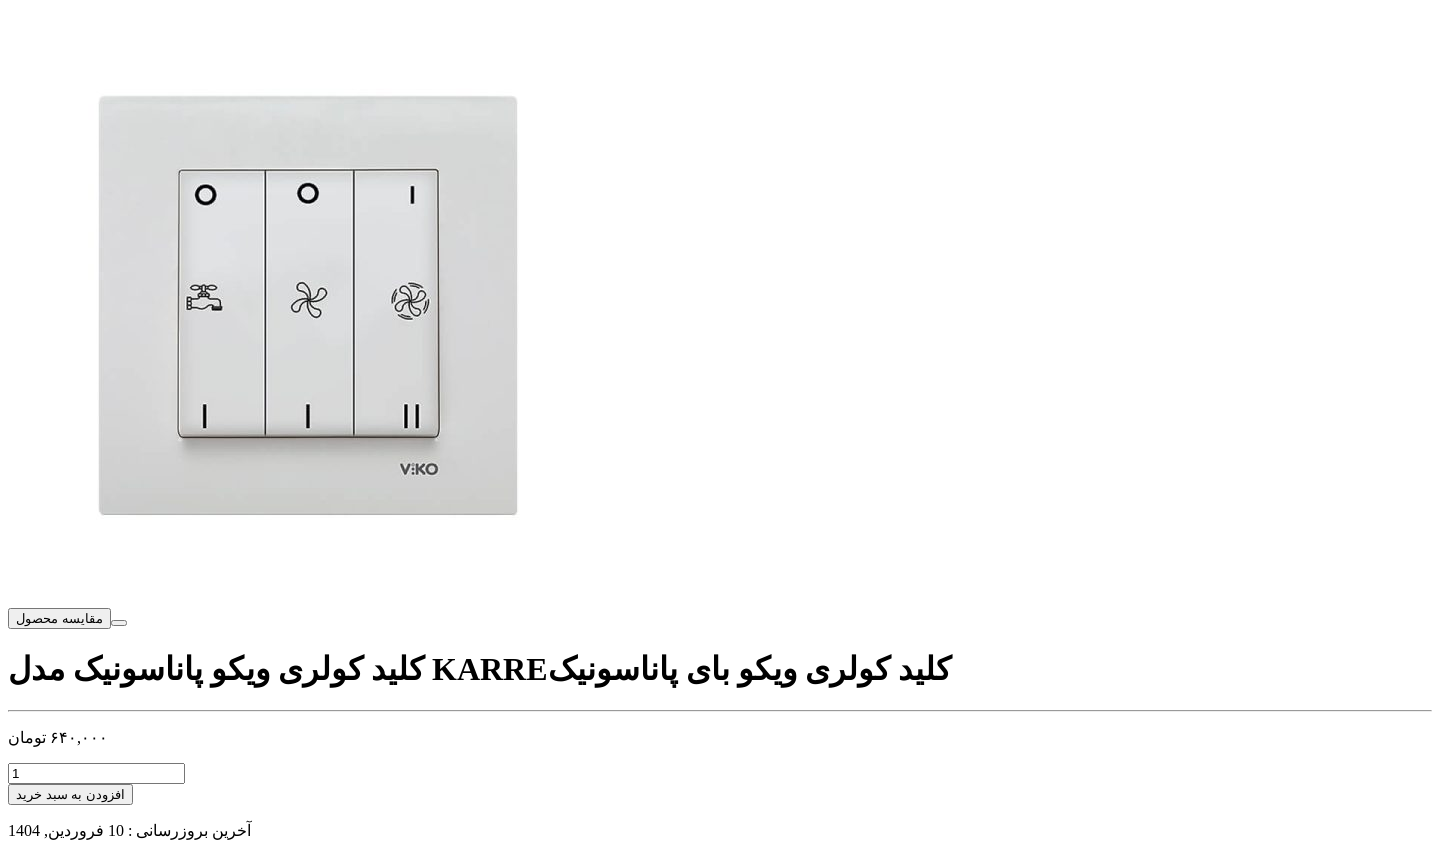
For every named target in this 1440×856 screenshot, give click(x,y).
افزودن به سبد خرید (70, 794)
